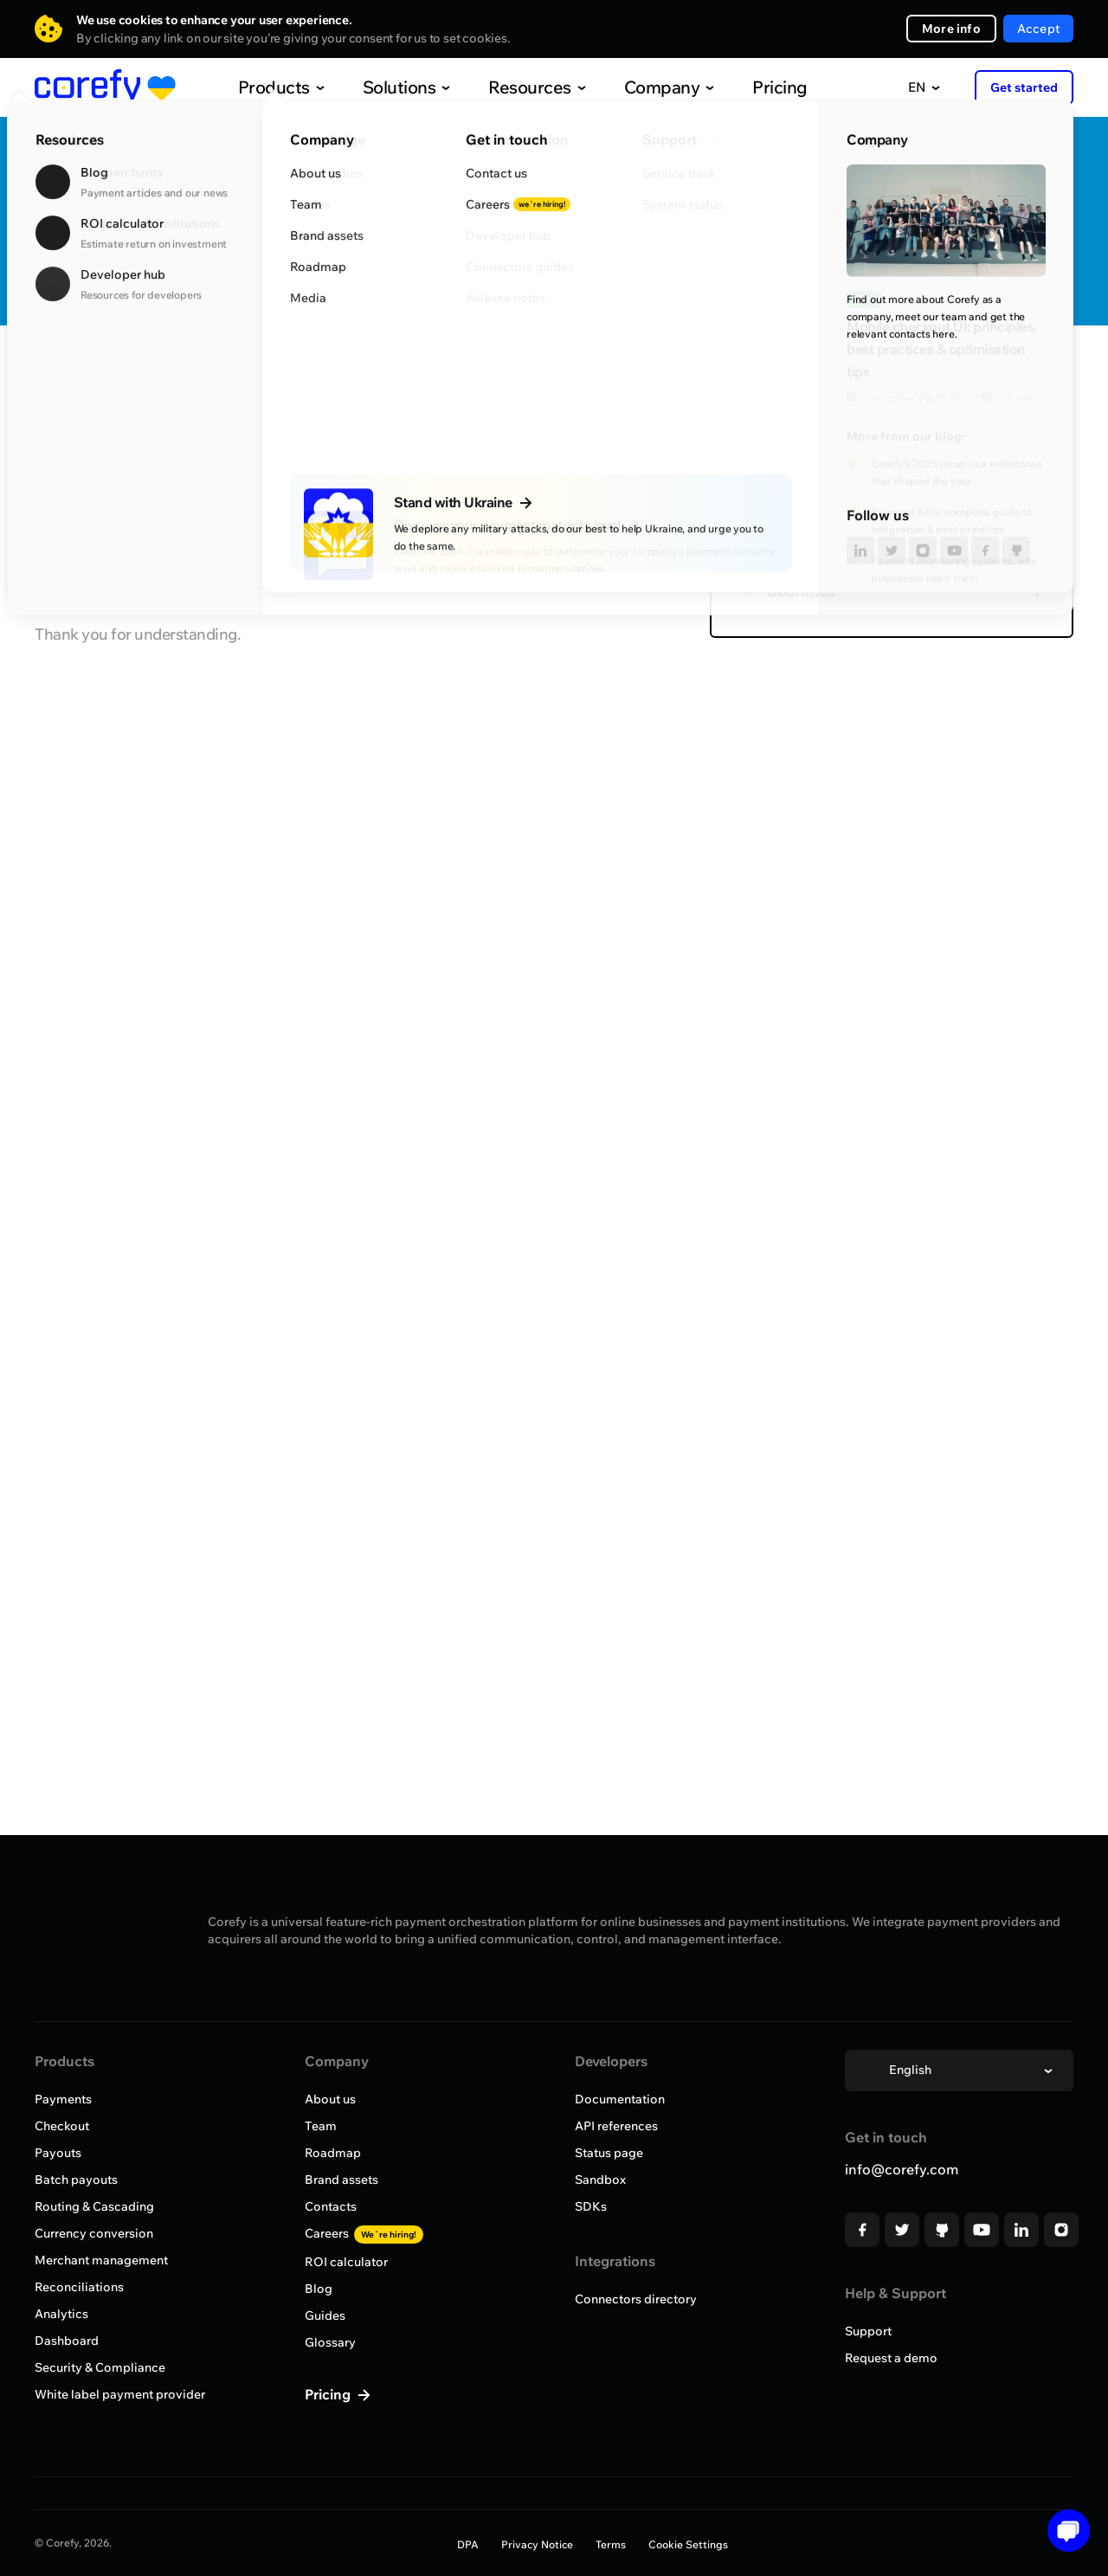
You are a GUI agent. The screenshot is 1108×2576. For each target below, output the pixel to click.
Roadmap (333, 2153)
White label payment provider (120, 2394)
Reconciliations (79, 2287)
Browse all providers (110, 376)
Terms (611, 2544)
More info (951, 28)
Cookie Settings (688, 2544)
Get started (1024, 87)
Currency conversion (94, 2233)
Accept (1038, 28)
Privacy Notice (537, 2544)
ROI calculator (346, 2262)
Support (868, 2331)
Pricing (743, 87)
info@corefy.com (901, 2169)
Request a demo (891, 2358)
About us (330, 2099)
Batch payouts (76, 2179)
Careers (364, 2233)
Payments (63, 2099)
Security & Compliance (100, 2367)
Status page (609, 2153)
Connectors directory (636, 2299)
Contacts (331, 2206)
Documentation (620, 2099)
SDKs (591, 2206)
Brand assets (341, 2179)
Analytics (61, 2314)
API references (616, 2126)
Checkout (62, 2126)
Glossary (330, 2342)
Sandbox (600, 2179)
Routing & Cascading (94, 2206)
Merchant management (101, 2260)
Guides (325, 2315)
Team (321, 2126)
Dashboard (67, 2340)
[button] (1062, 2530)
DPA (468, 2544)
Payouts (58, 2153)
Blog (318, 2288)
